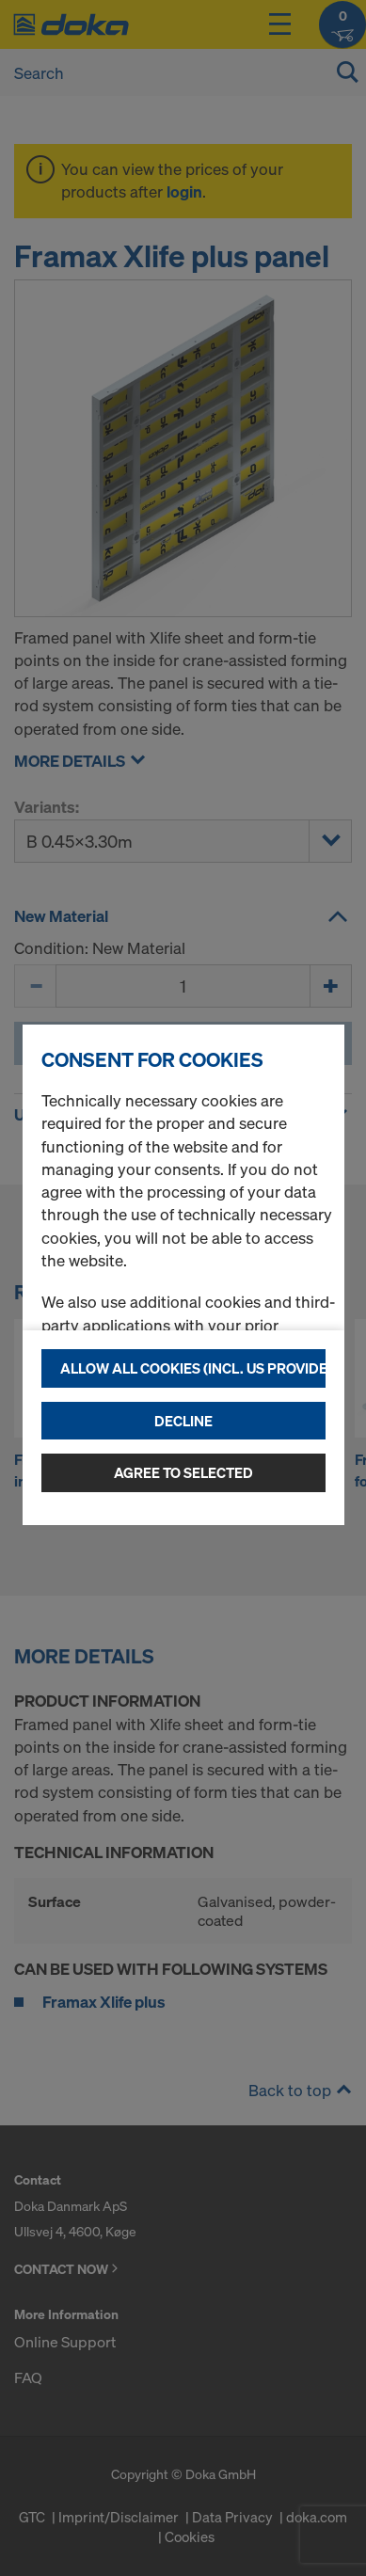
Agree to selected (183, 1472)
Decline (183, 1420)
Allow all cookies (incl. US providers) (193, 1368)
